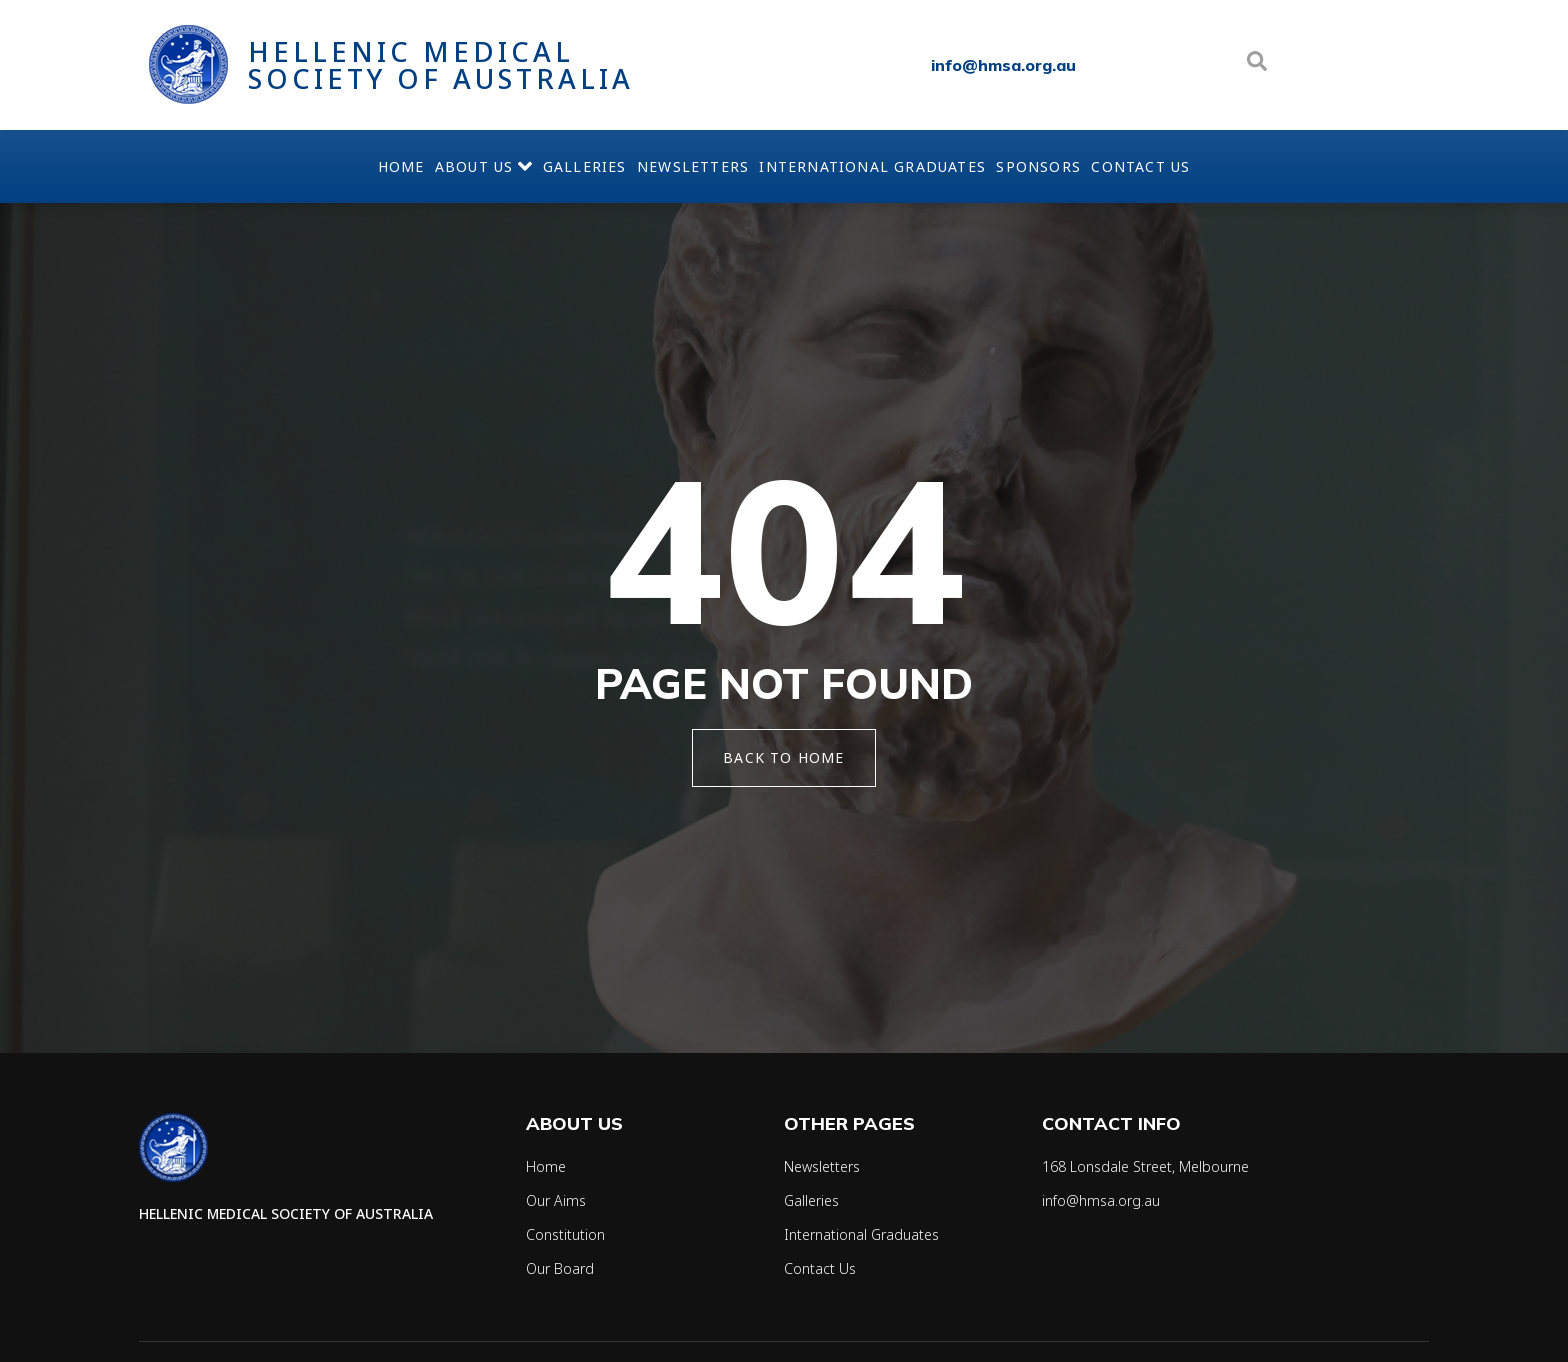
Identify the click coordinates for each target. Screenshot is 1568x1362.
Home (312, 166)
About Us (424, 166)
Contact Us (1229, 166)
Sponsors (1098, 166)
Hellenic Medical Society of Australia (441, 65)
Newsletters (693, 166)
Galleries (555, 166)
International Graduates (902, 166)
